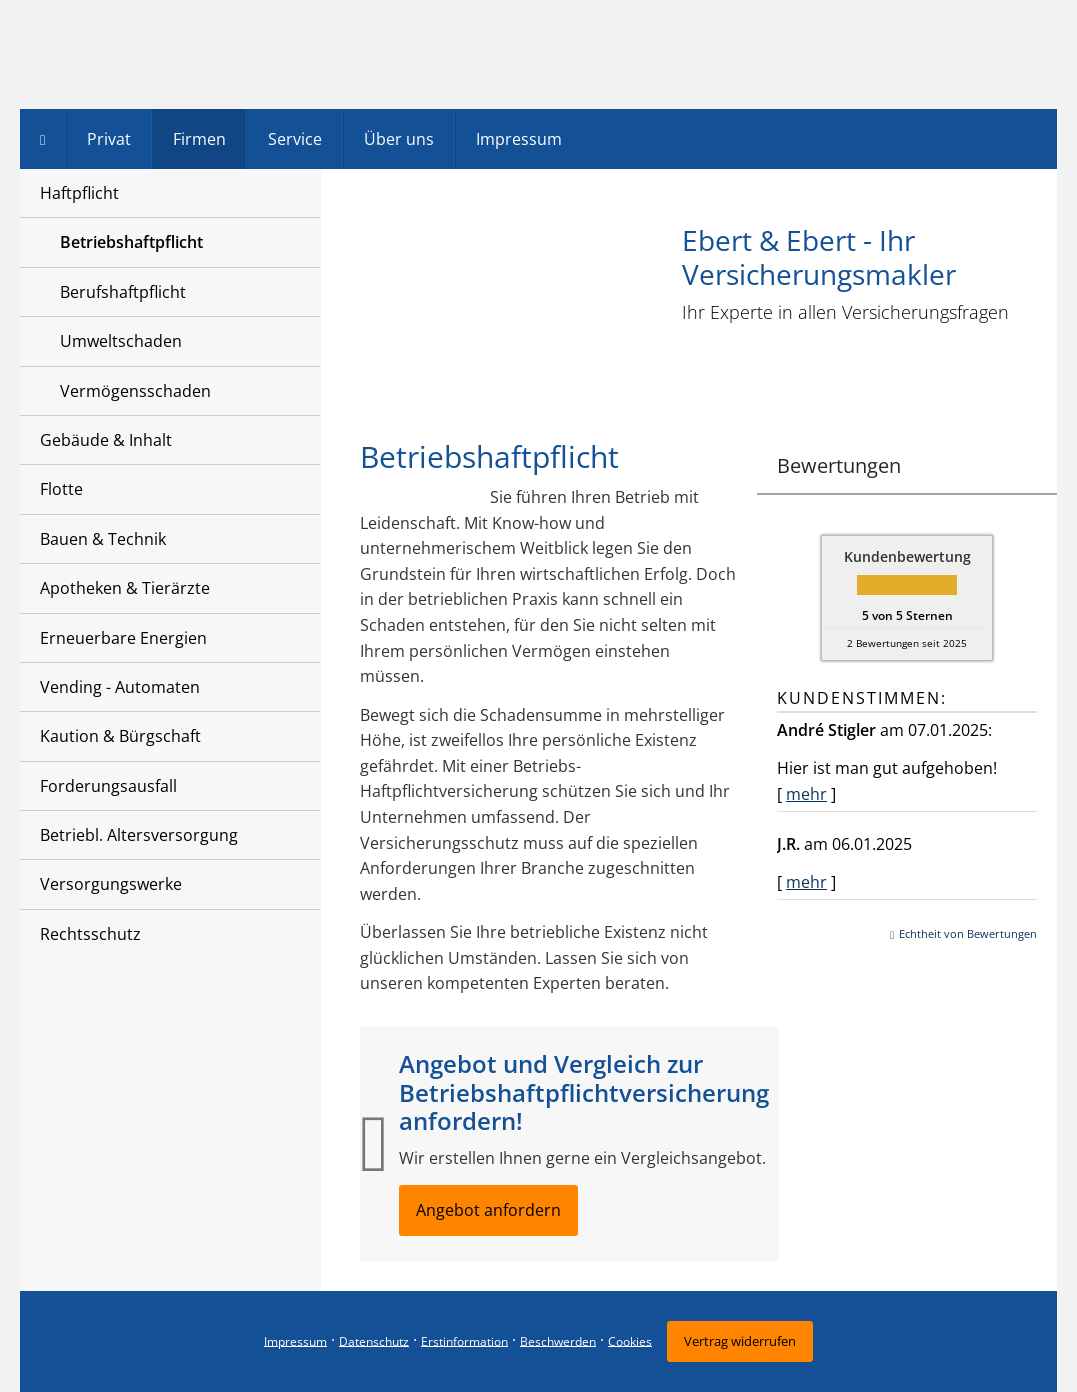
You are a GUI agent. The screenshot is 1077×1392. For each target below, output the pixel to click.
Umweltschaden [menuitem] (121, 341)
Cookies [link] (630, 1340)
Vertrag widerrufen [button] (740, 1341)
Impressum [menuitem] (519, 139)
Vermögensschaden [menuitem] (135, 391)
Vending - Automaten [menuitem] (120, 687)
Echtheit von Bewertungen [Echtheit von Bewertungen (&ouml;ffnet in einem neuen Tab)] (968, 933)
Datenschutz (374, 1340)
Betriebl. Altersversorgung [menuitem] (139, 835)
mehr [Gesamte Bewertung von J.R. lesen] (806, 882)
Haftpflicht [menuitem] (79, 193)
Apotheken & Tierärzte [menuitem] (125, 588)
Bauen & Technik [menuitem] (103, 539)
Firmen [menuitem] (199, 139)
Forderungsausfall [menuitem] (108, 786)
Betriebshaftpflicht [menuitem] (131, 242)
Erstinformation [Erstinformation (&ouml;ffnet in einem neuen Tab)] (464, 1340)
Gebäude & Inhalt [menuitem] (106, 440)
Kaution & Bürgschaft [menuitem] (120, 736)
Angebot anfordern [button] (488, 1210)
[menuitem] (43, 139)
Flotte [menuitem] (61, 489)
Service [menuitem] (295, 139)
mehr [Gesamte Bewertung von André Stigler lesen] (806, 794)
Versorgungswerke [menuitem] (111, 884)
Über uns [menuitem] (399, 139)
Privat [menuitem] (109, 139)
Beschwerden (558, 1340)
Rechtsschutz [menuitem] (90, 934)
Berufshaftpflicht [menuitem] (123, 292)
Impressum (295, 1340)
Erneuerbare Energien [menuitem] (123, 638)
